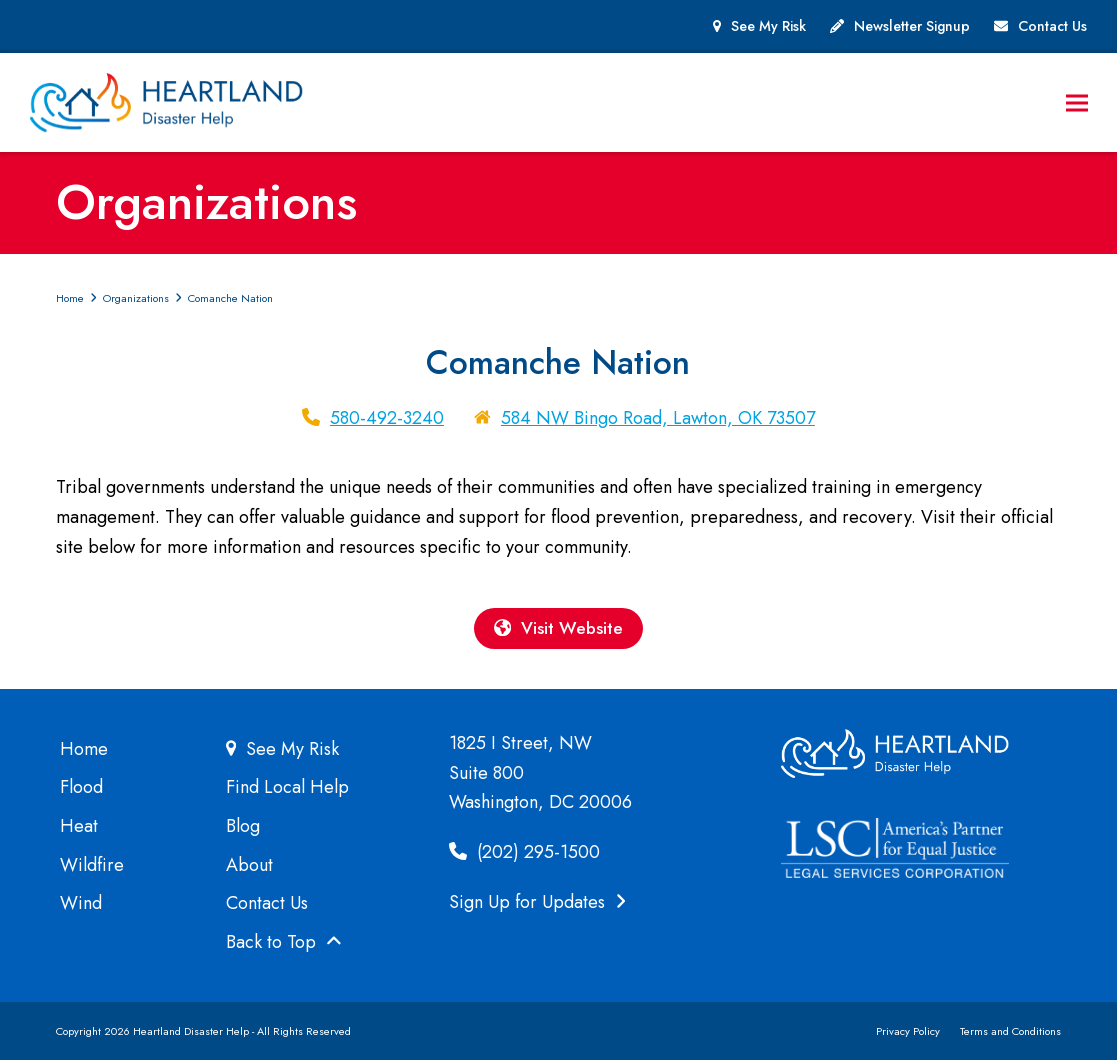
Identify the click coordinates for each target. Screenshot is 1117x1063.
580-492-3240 (387, 419)
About (249, 867)
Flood (81, 790)
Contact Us (1052, 26)
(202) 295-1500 (524, 855)
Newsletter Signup (912, 26)
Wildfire (92, 867)
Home (84, 751)
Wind (81, 906)
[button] (1076, 103)
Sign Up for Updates (537, 904)
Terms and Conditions (1010, 1034)
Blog (243, 828)
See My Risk (768, 26)
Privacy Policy (908, 1034)
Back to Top (284, 945)
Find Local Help (287, 790)
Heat (79, 828)
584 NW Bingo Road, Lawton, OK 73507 (658, 419)
